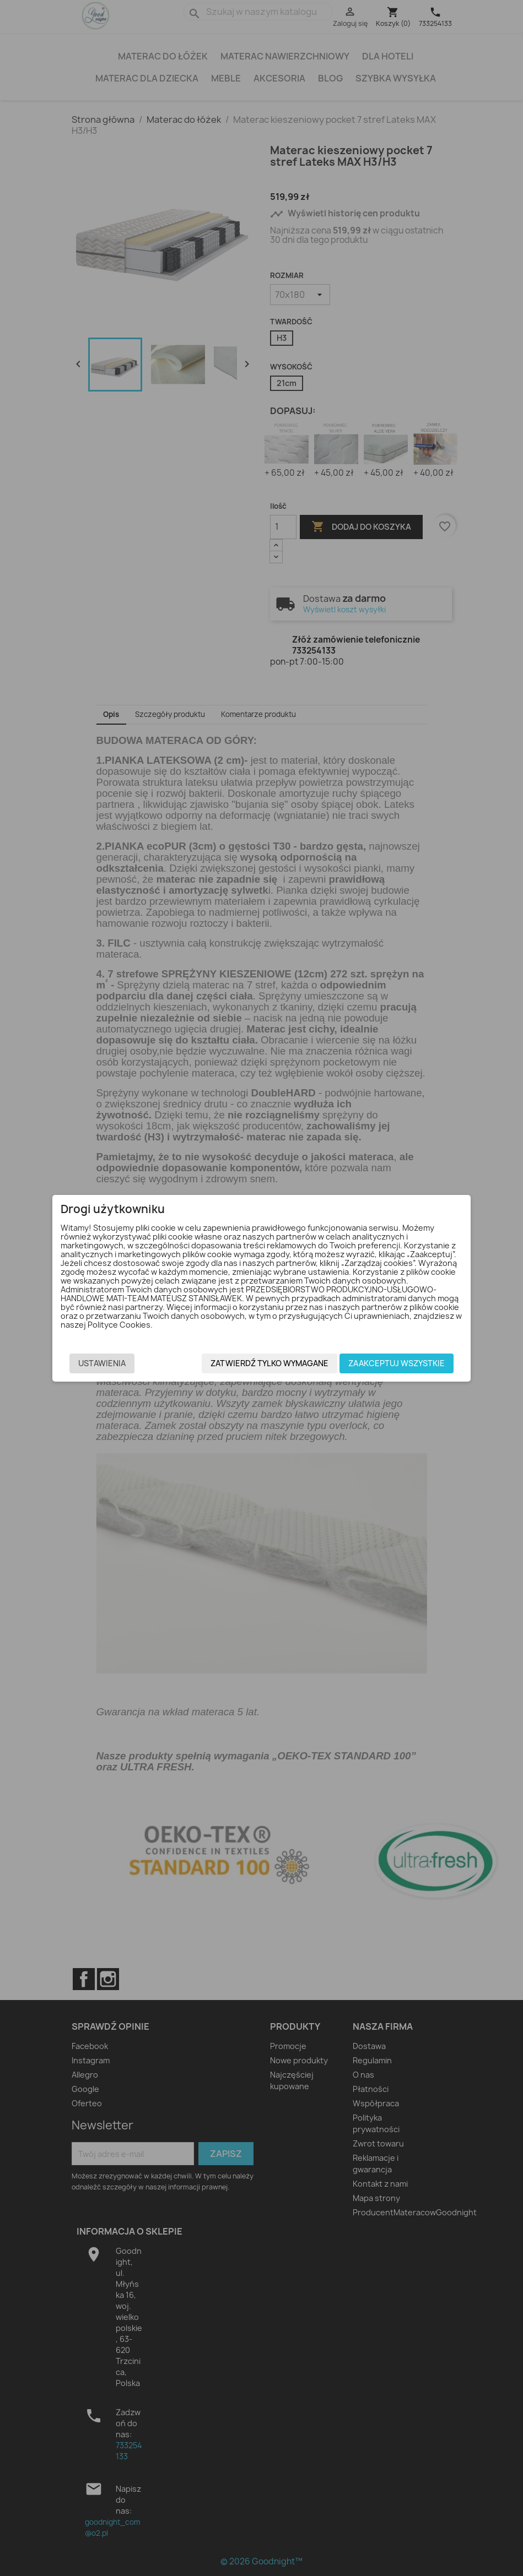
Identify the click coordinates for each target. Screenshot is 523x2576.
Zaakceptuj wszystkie (396, 1366)
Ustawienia (102, 1366)
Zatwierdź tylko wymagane (269, 1366)
